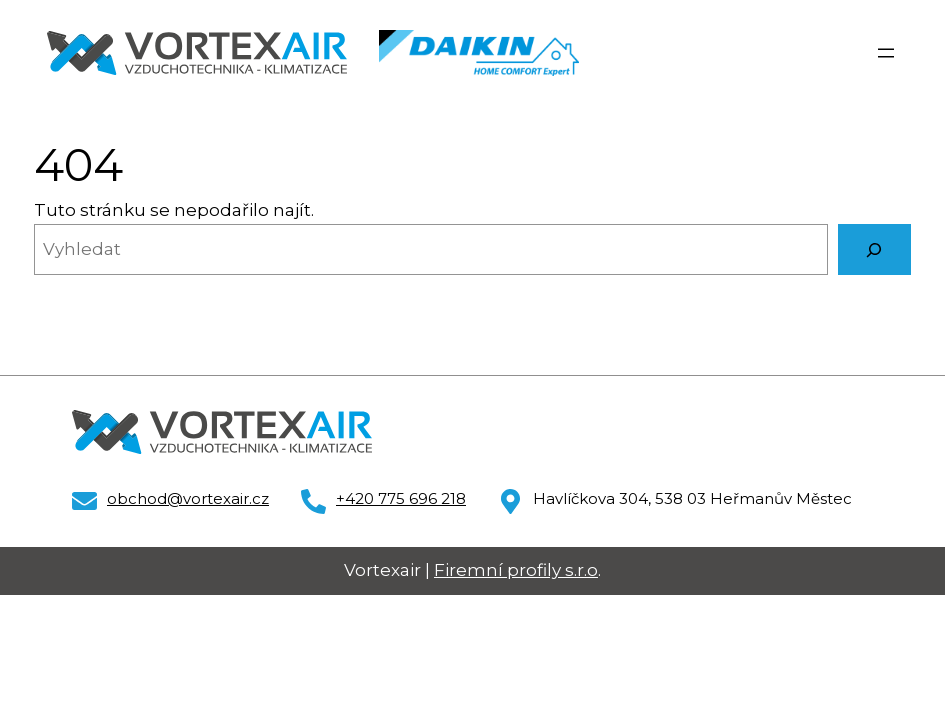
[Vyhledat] (874, 249)
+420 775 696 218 (401, 499)
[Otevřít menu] (886, 53)
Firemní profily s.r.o (516, 570)
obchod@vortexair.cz (188, 499)
